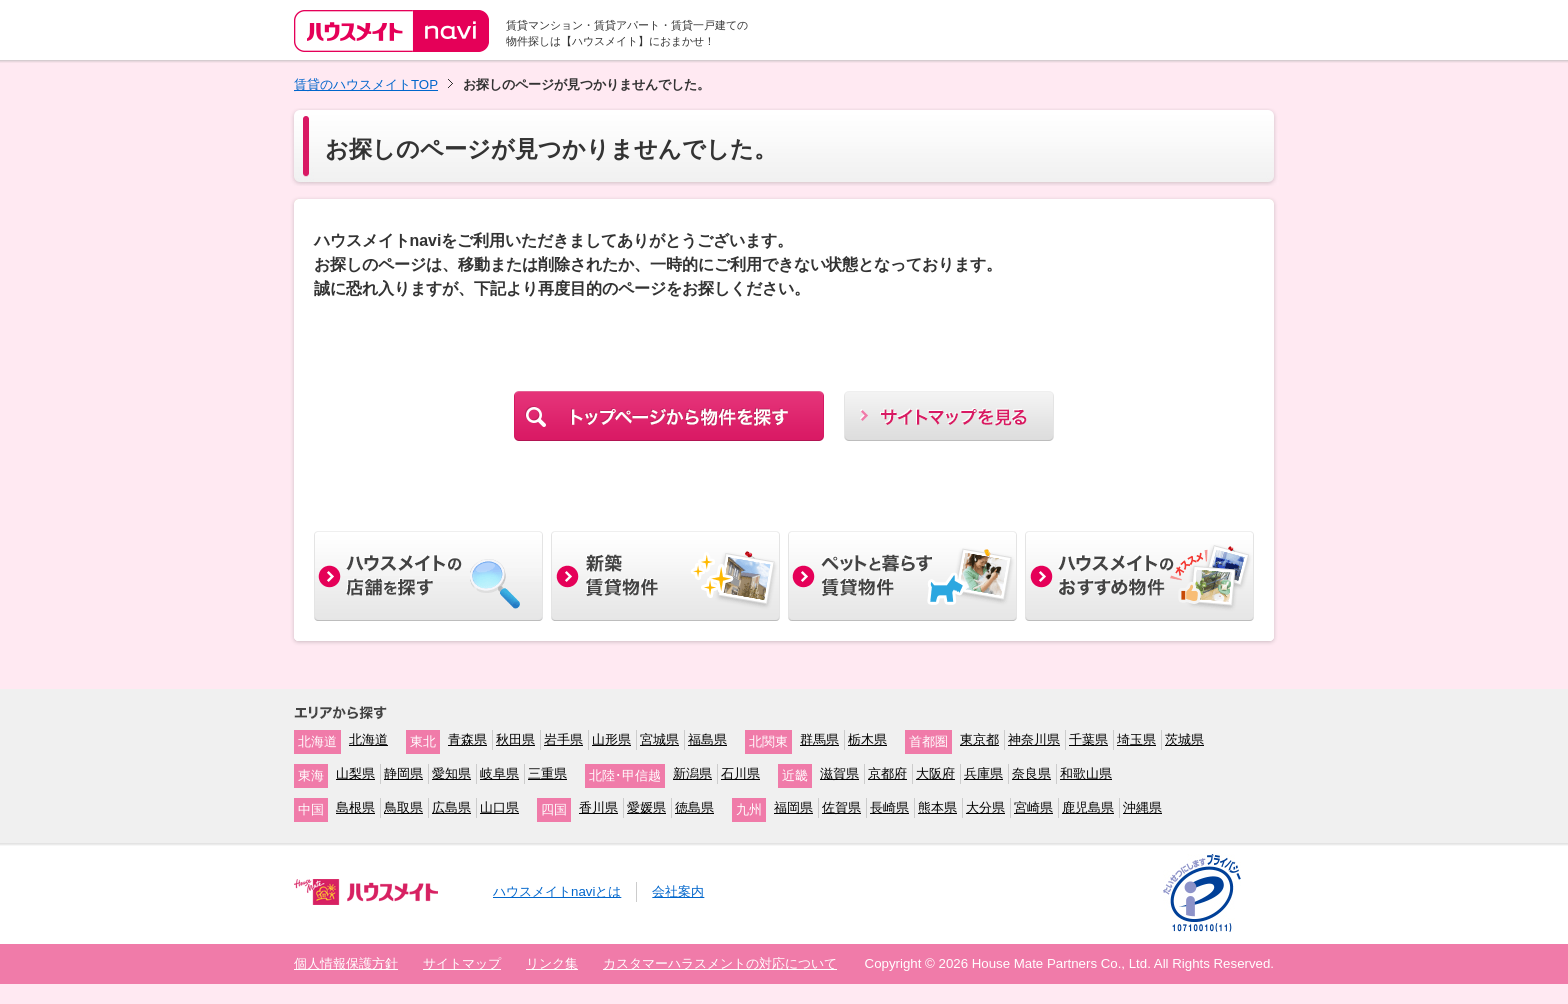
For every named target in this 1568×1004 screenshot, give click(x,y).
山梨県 (355, 773)
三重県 (547, 773)
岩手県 (563, 739)
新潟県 (692, 773)
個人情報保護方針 (346, 963)
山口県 (499, 807)
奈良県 (1031, 773)
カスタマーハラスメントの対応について (720, 963)
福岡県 (793, 807)
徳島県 (694, 807)
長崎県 (889, 807)
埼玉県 (1136, 739)
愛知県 (451, 773)
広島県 (451, 807)
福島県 (707, 739)
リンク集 (552, 963)
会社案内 (678, 891)
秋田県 (515, 739)
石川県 (740, 773)
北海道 (368, 739)
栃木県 (867, 739)
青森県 (467, 739)
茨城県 (1184, 739)
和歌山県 (1086, 773)
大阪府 (935, 773)
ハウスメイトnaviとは (557, 891)
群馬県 (819, 739)
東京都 (979, 739)
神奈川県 (1034, 739)
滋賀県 (839, 773)
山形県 (611, 739)
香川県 (598, 807)
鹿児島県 (1088, 807)
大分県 (985, 807)
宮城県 (659, 739)
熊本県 (937, 807)
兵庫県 (983, 773)
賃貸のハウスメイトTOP (366, 84)
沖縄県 (1142, 807)
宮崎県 (1033, 807)
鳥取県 (403, 807)
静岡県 (403, 773)
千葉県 (1088, 739)
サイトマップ (462, 963)
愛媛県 (646, 807)
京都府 (887, 773)
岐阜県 (499, 773)
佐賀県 (841, 807)
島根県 (355, 807)
